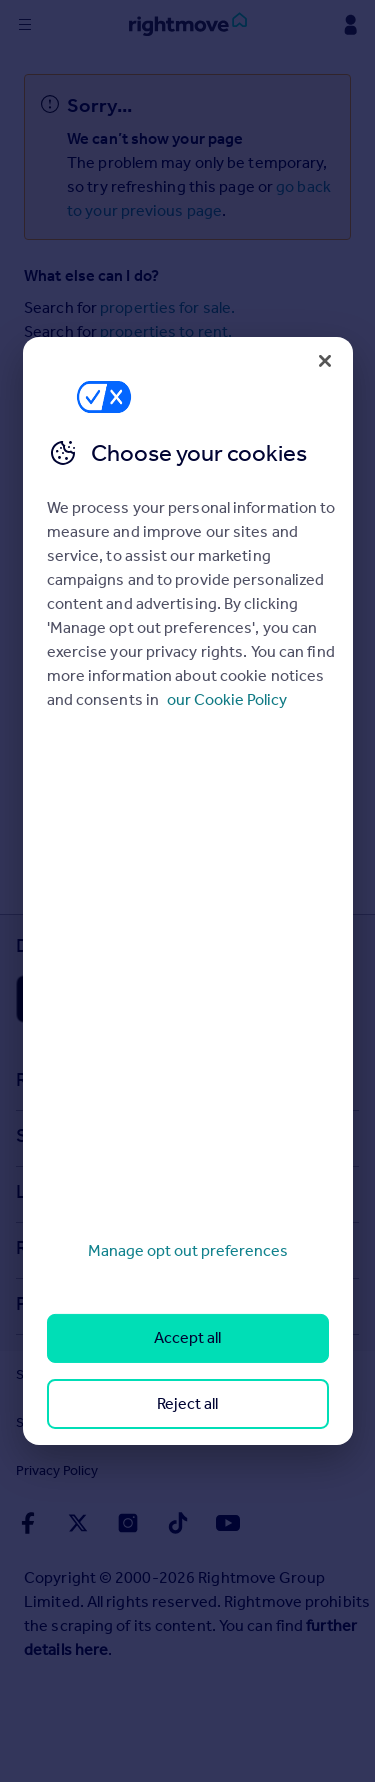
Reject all (187, 1403)
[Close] (325, 361)
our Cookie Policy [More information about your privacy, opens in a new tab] (227, 699)
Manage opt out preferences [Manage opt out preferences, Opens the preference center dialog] (188, 1250)
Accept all (187, 1337)
